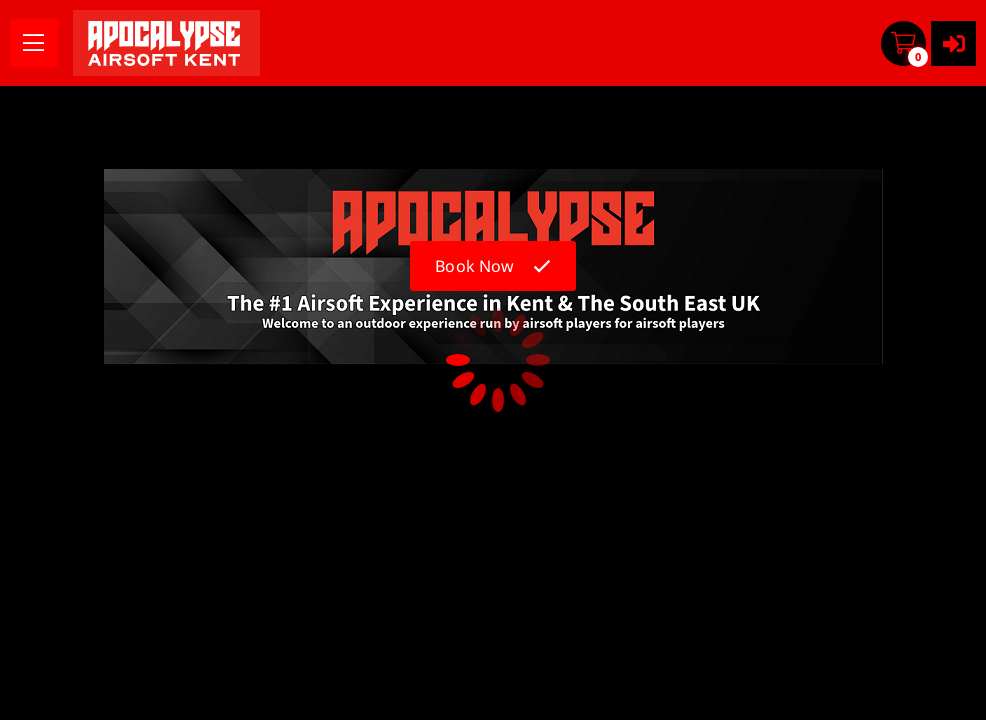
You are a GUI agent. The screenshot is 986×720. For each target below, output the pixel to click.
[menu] (34, 43)
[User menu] (953, 43)
